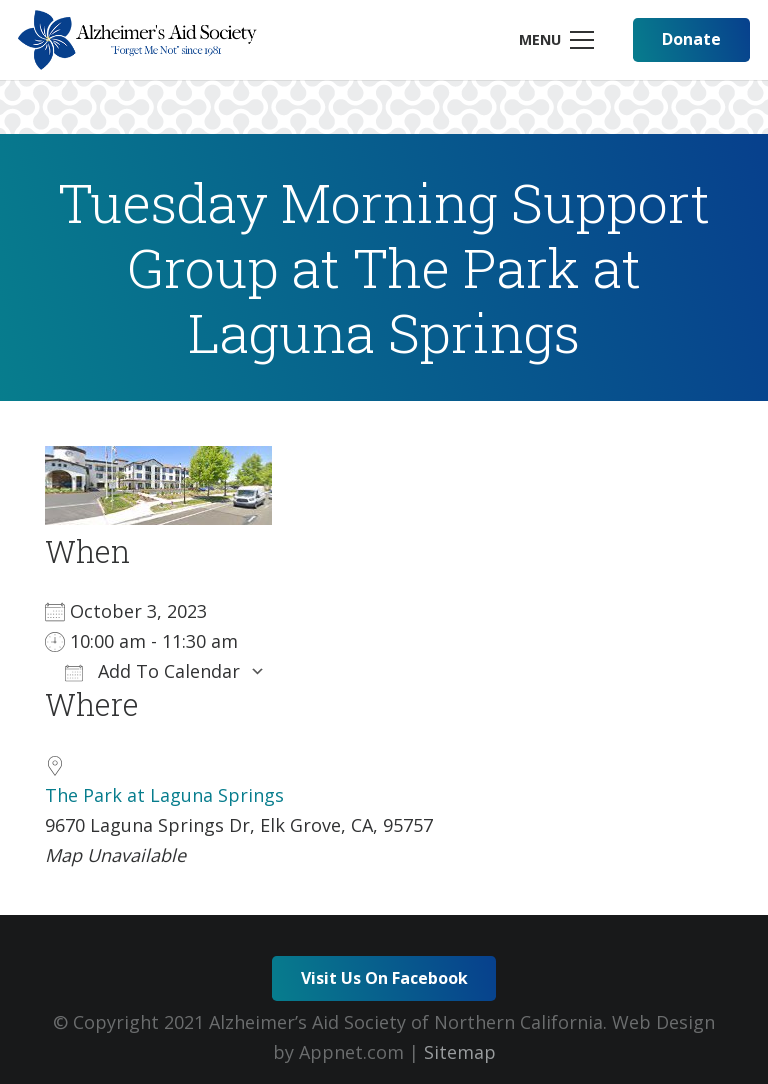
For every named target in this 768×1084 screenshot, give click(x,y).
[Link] (137, 40)
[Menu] (556, 40)
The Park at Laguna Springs (164, 795)
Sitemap (460, 1052)
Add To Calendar (152, 671)
